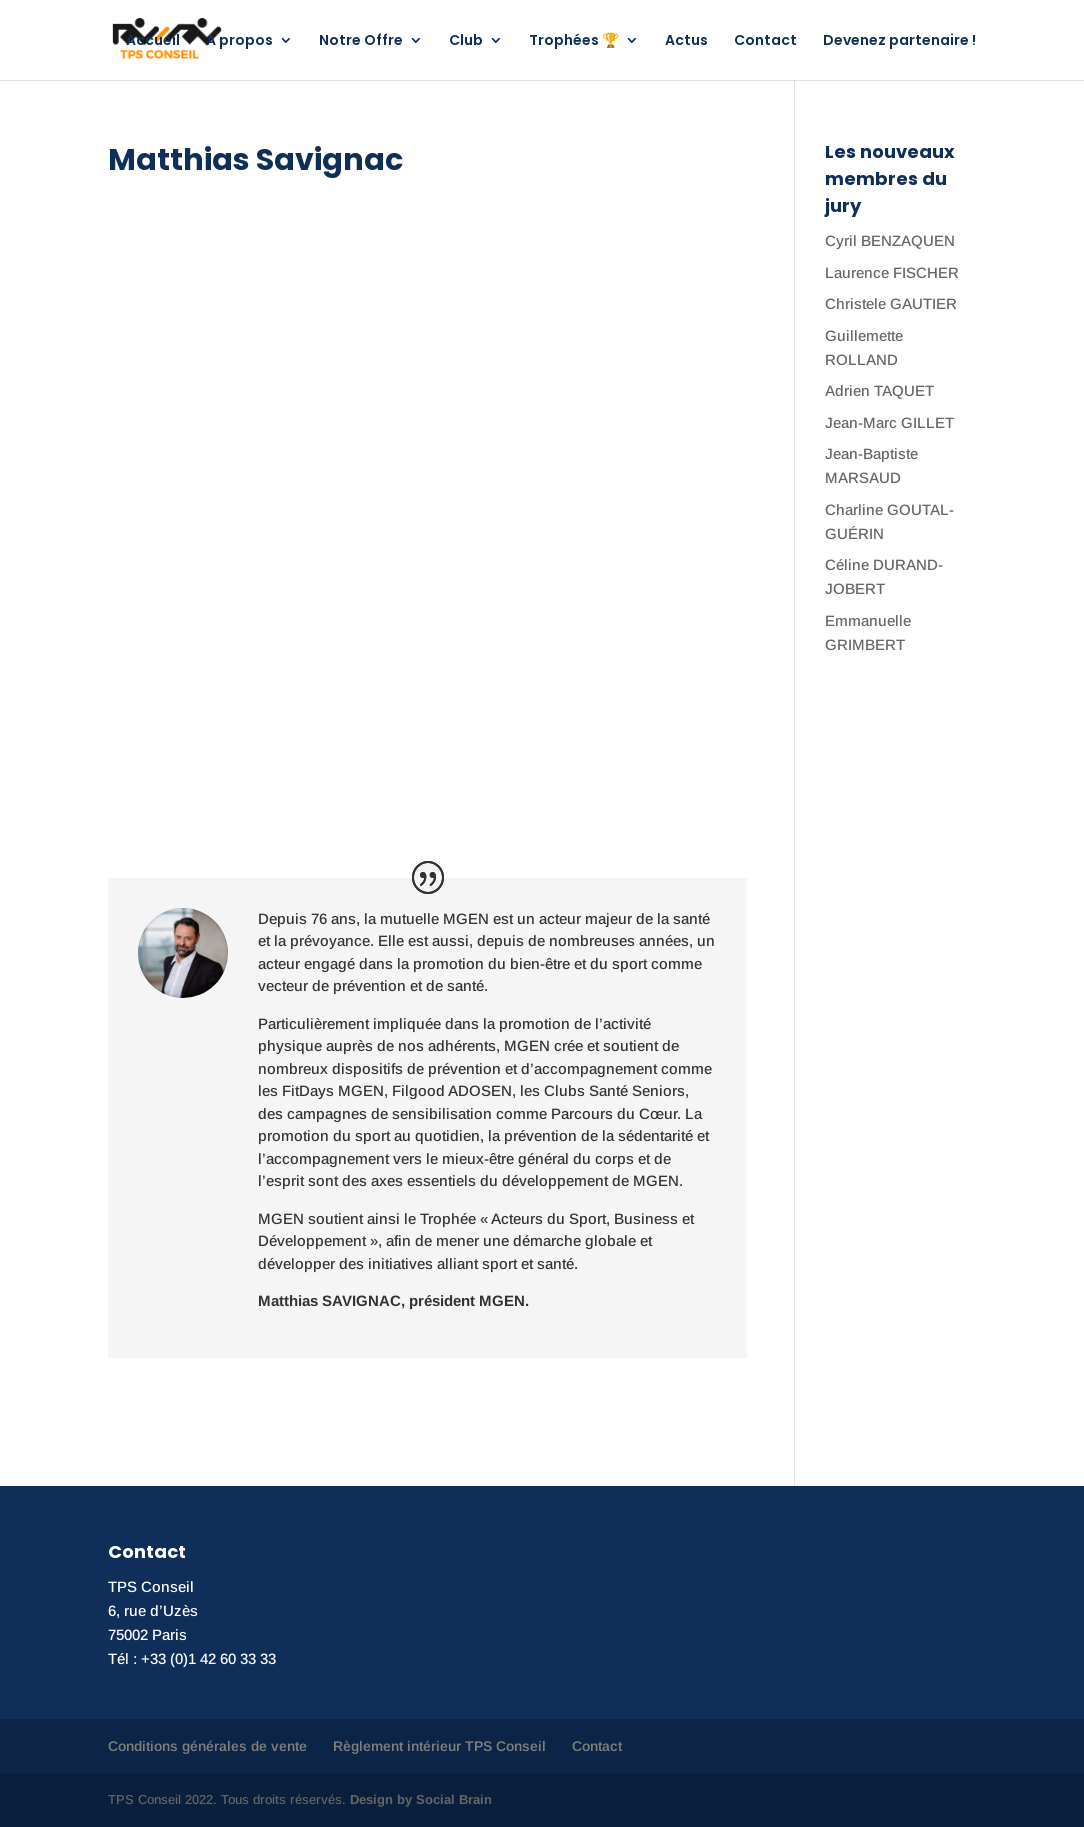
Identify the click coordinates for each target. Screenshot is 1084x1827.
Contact (765, 41)
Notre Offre (361, 41)
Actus (686, 41)
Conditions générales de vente (207, 1746)
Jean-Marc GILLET (889, 422)
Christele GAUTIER (891, 303)
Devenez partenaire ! (899, 41)
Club (466, 41)
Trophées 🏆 (574, 41)
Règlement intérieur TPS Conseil (439, 1746)
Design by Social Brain (421, 1799)
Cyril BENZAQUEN (890, 240)
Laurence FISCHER (892, 272)
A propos (239, 41)
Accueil (153, 41)
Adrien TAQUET (879, 390)
